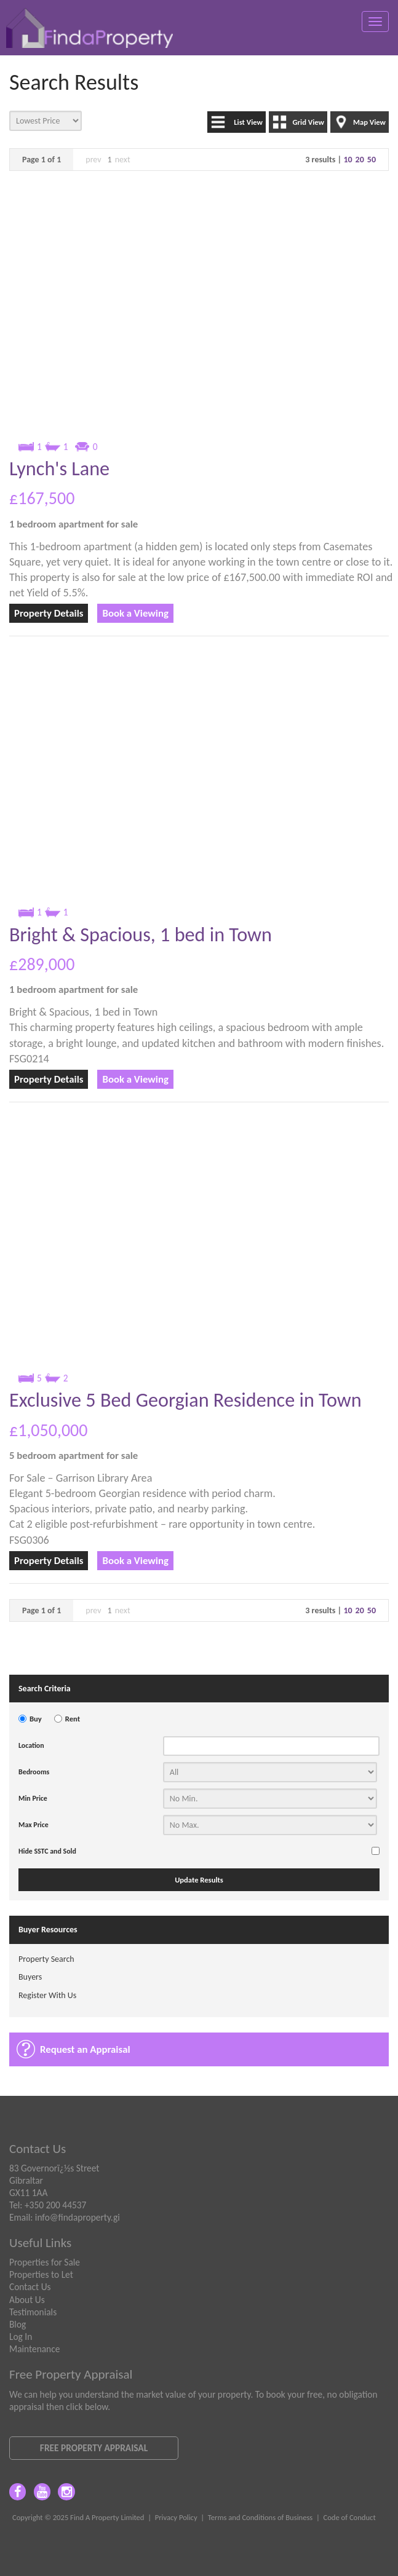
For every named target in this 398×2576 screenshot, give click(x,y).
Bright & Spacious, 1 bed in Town (140, 934)
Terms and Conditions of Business (260, 2517)
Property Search (46, 1959)
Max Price (33, 1824)
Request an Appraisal (85, 2049)
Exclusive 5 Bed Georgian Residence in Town (185, 1400)
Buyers (30, 1977)
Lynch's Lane (59, 468)
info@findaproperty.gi (77, 2217)
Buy (36, 1718)
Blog (17, 2324)
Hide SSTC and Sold (47, 1851)
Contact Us (30, 2287)
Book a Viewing (135, 613)
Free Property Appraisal (94, 2448)
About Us (27, 2299)
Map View (369, 122)
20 (360, 159)
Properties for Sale (44, 2262)
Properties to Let (41, 2274)
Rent (72, 1718)
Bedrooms (33, 1772)
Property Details (48, 613)
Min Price (32, 1798)
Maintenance (34, 2349)
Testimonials (33, 2312)
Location (31, 1745)
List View (248, 122)
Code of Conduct (349, 2517)
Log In (20, 2336)
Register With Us (47, 1995)
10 (347, 159)
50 (371, 159)
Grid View (308, 122)
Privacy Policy (176, 2517)
